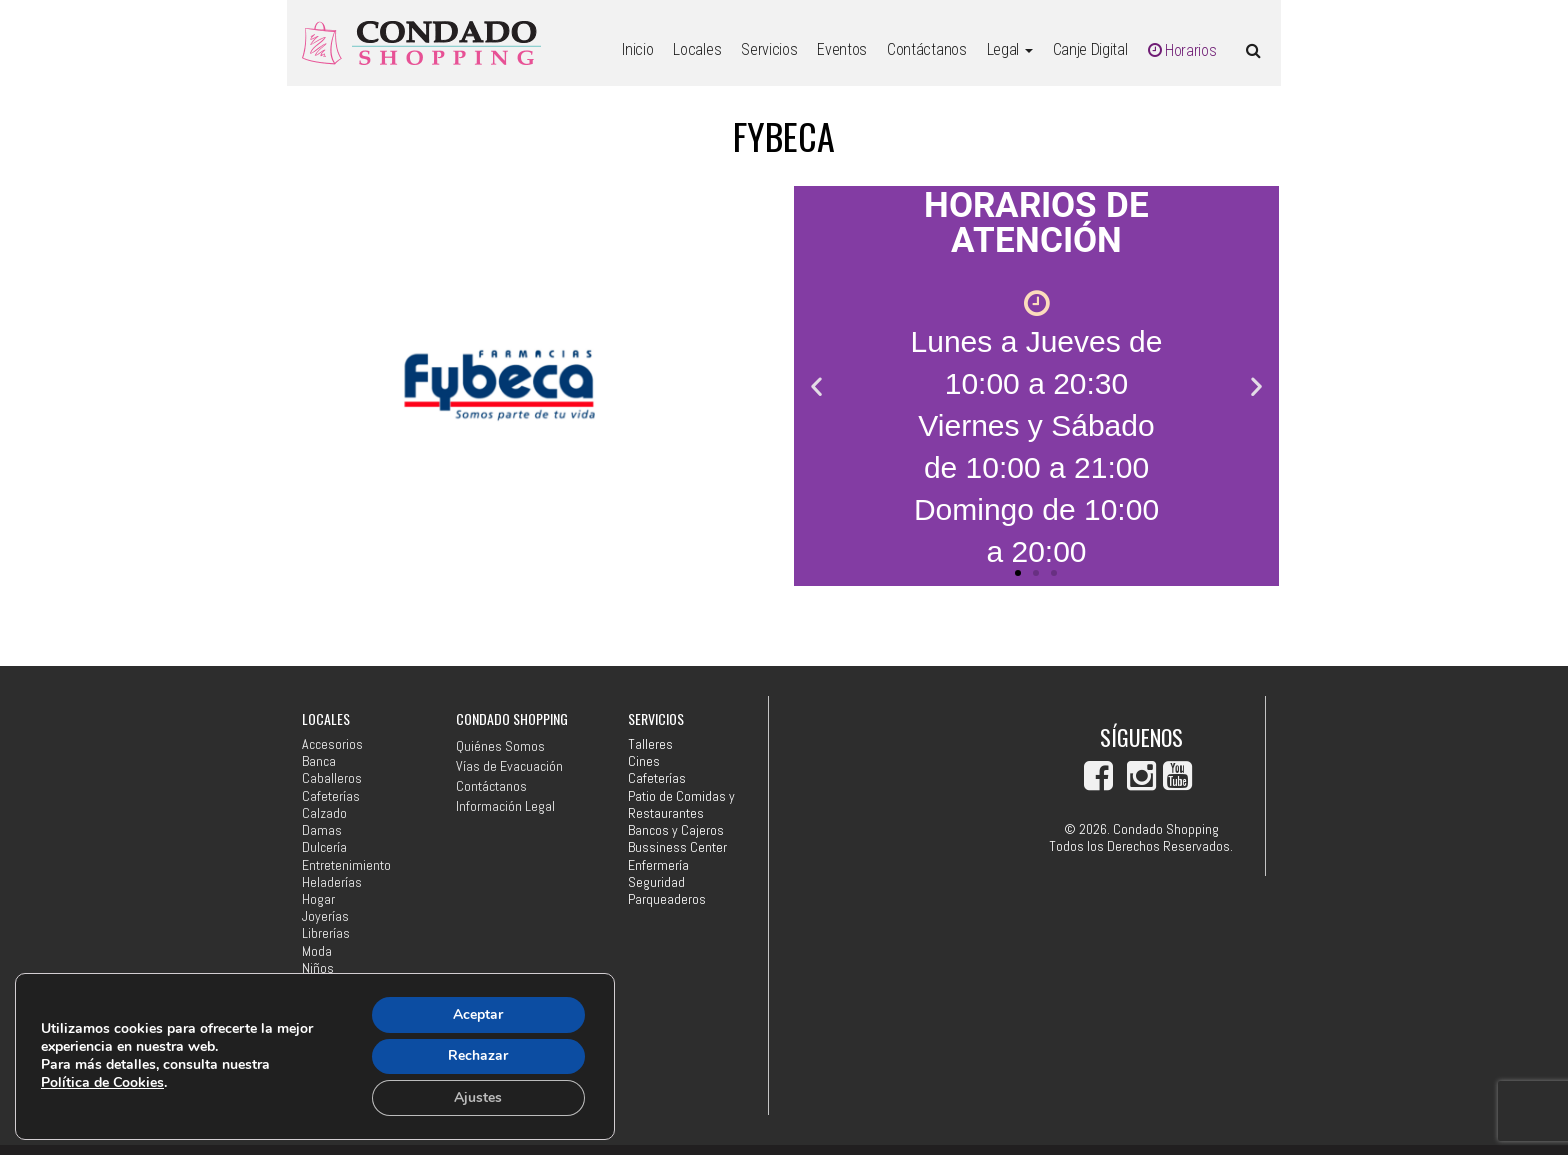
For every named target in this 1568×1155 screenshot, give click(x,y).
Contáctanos (926, 49)
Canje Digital (1090, 49)
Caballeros (332, 778)
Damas (322, 830)
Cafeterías (331, 796)
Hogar (318, 899)
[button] (816, 385)
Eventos (842, 49)
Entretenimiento (346, 865)
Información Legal (505, 806)
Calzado (324, 813)
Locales (697, 49)
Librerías (326, 933)
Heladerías (332, 882)
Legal (1010, 49)
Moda (317, 951)
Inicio (637, 49)
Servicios (769, 49)
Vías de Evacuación (509, 766)
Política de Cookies (102, 1082)
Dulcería (324, 847)
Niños (318, 968)
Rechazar (478, 1055)
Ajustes (478, 1097)
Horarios (1182, 50)
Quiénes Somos (500, 746)
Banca (319, 761)
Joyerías (325, 916)
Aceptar (478, 1013)
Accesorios (332, 744)
